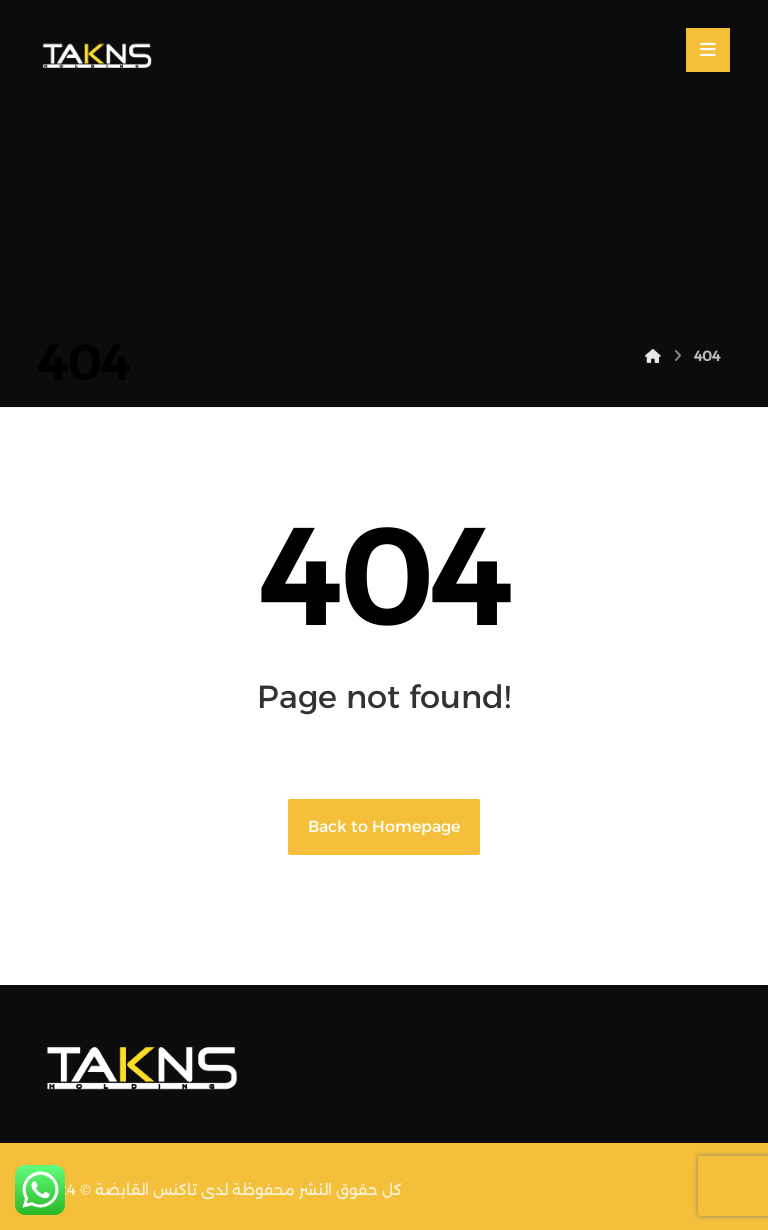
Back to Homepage (384, 826)
